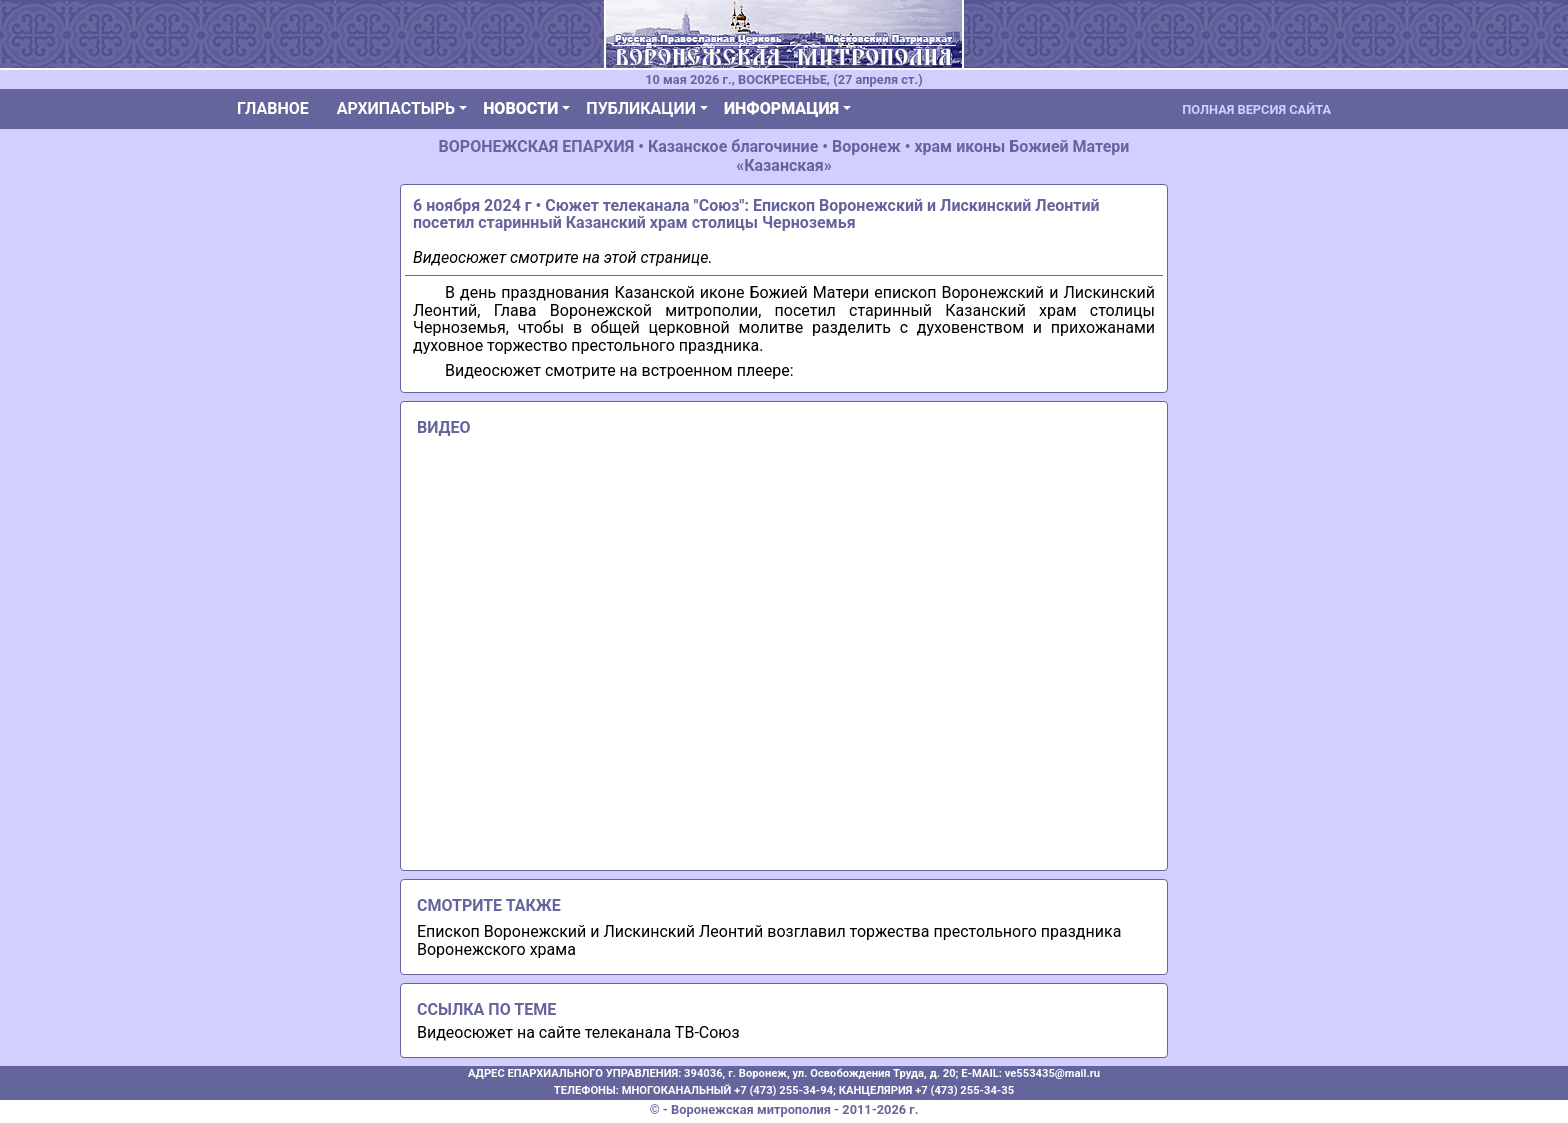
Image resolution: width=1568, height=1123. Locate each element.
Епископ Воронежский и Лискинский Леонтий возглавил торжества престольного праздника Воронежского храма (769, 940)
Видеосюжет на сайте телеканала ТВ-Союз (578, 1032)
